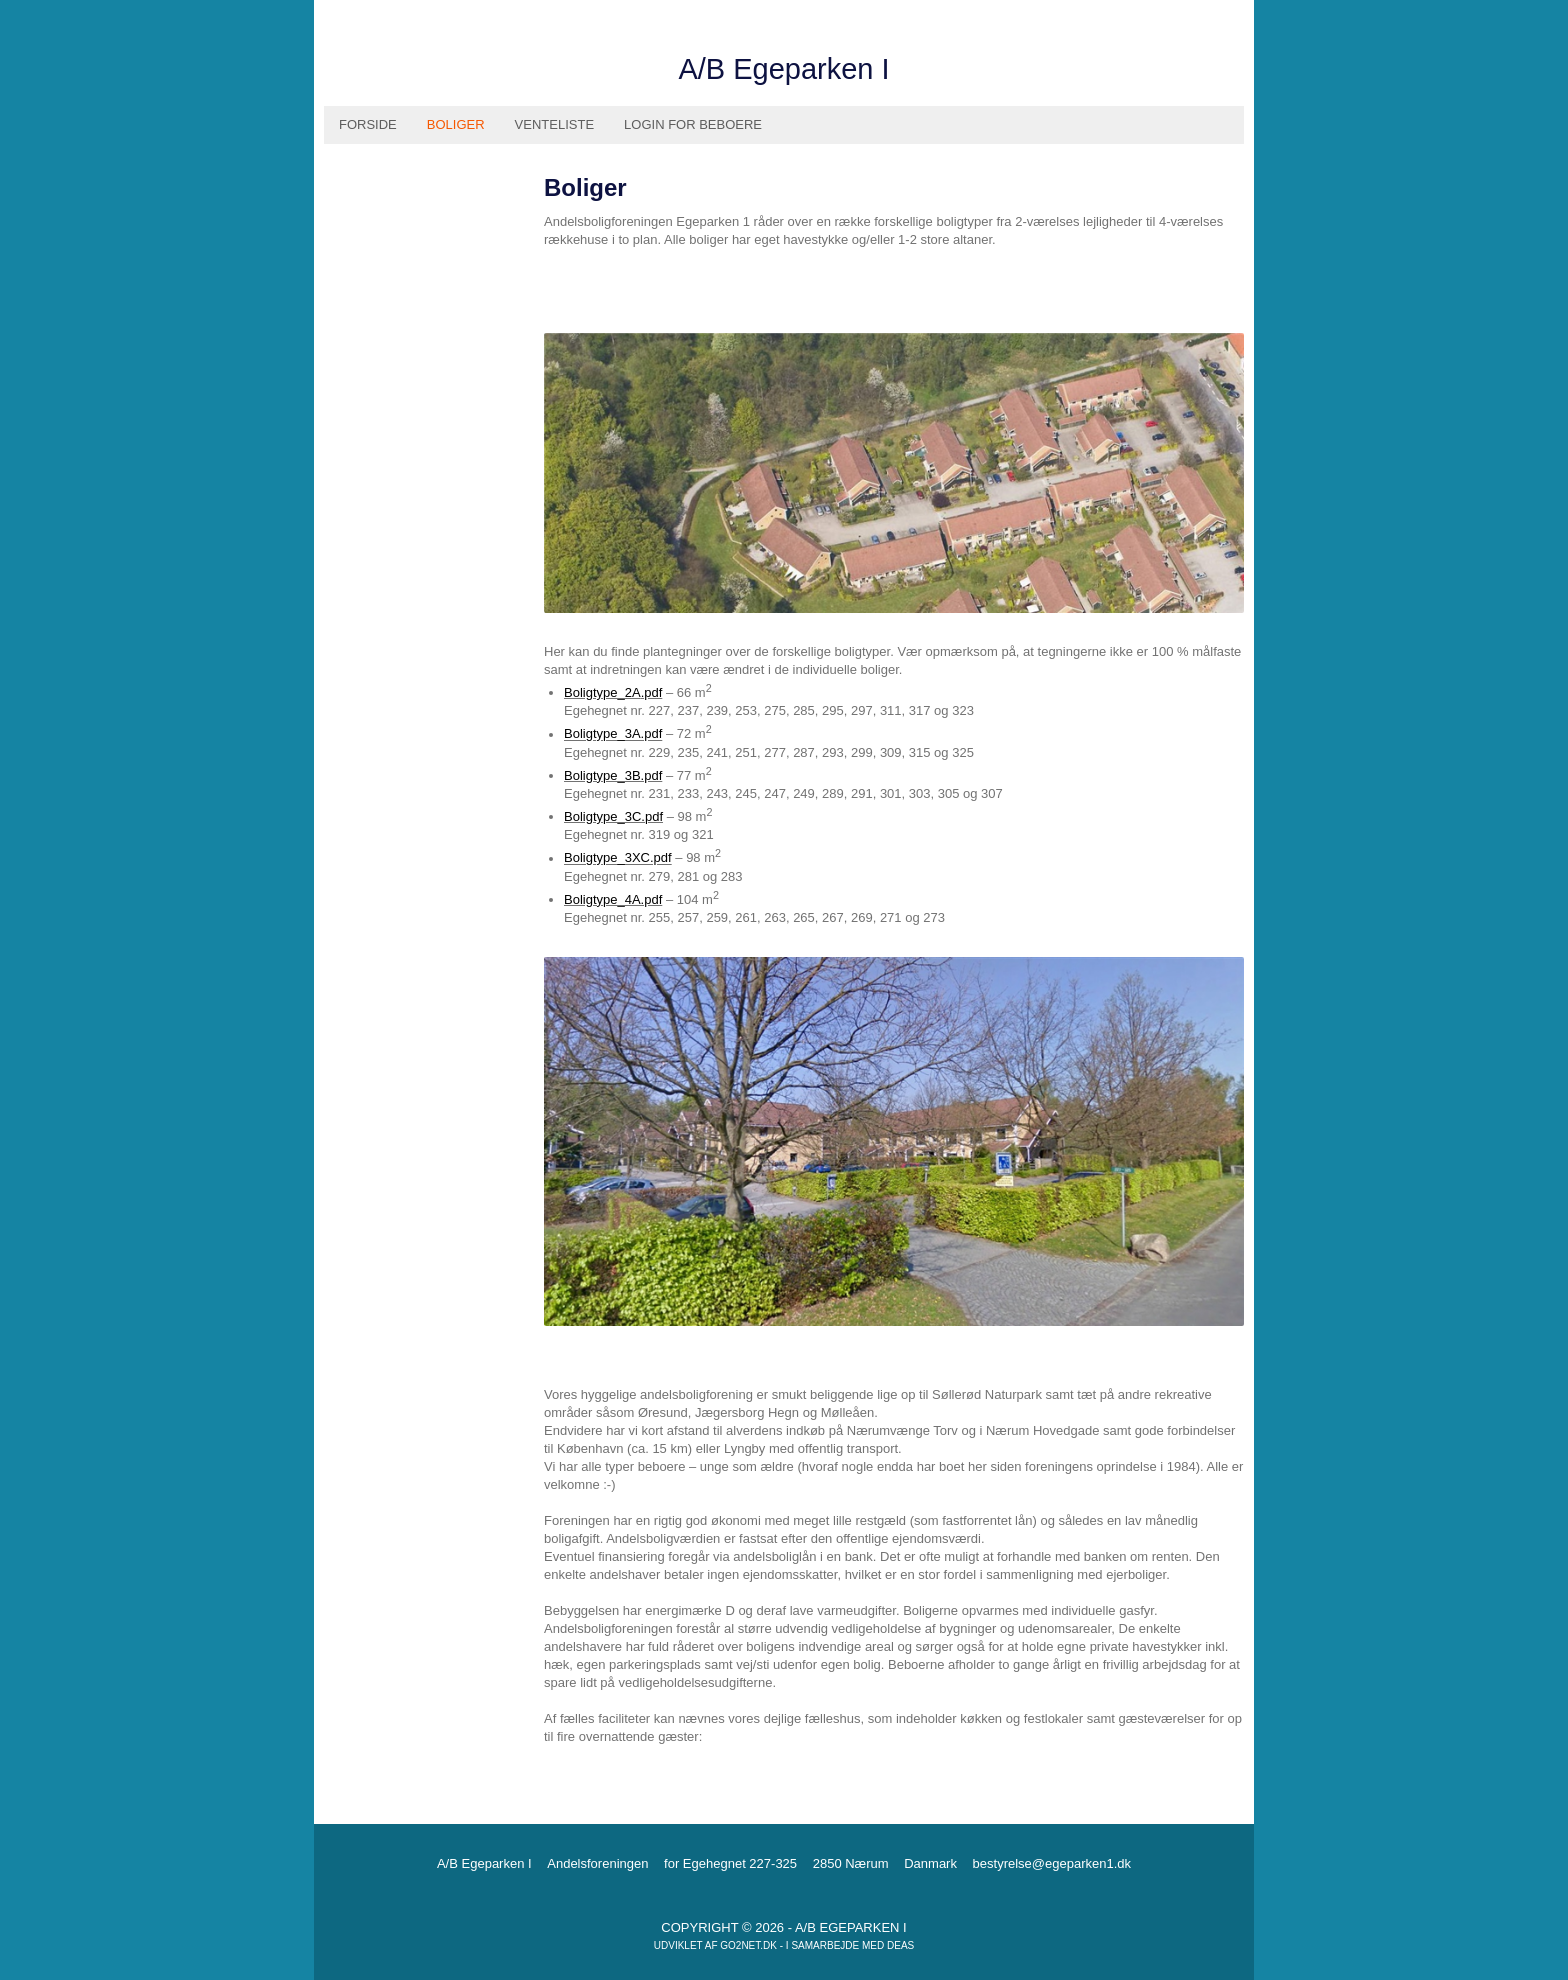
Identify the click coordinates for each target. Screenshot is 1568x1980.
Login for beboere (693, 124)
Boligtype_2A (602, 692)
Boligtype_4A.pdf (613, 899)
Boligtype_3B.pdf (613, 775)
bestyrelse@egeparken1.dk (1052, 1863)
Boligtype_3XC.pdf (618, 858)
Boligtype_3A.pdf (613, 734)
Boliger (456, 124)
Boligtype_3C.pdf (613, 816)
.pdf (652, 692)
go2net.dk (748, 1945)
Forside (368, 124)
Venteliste (554, 124)
